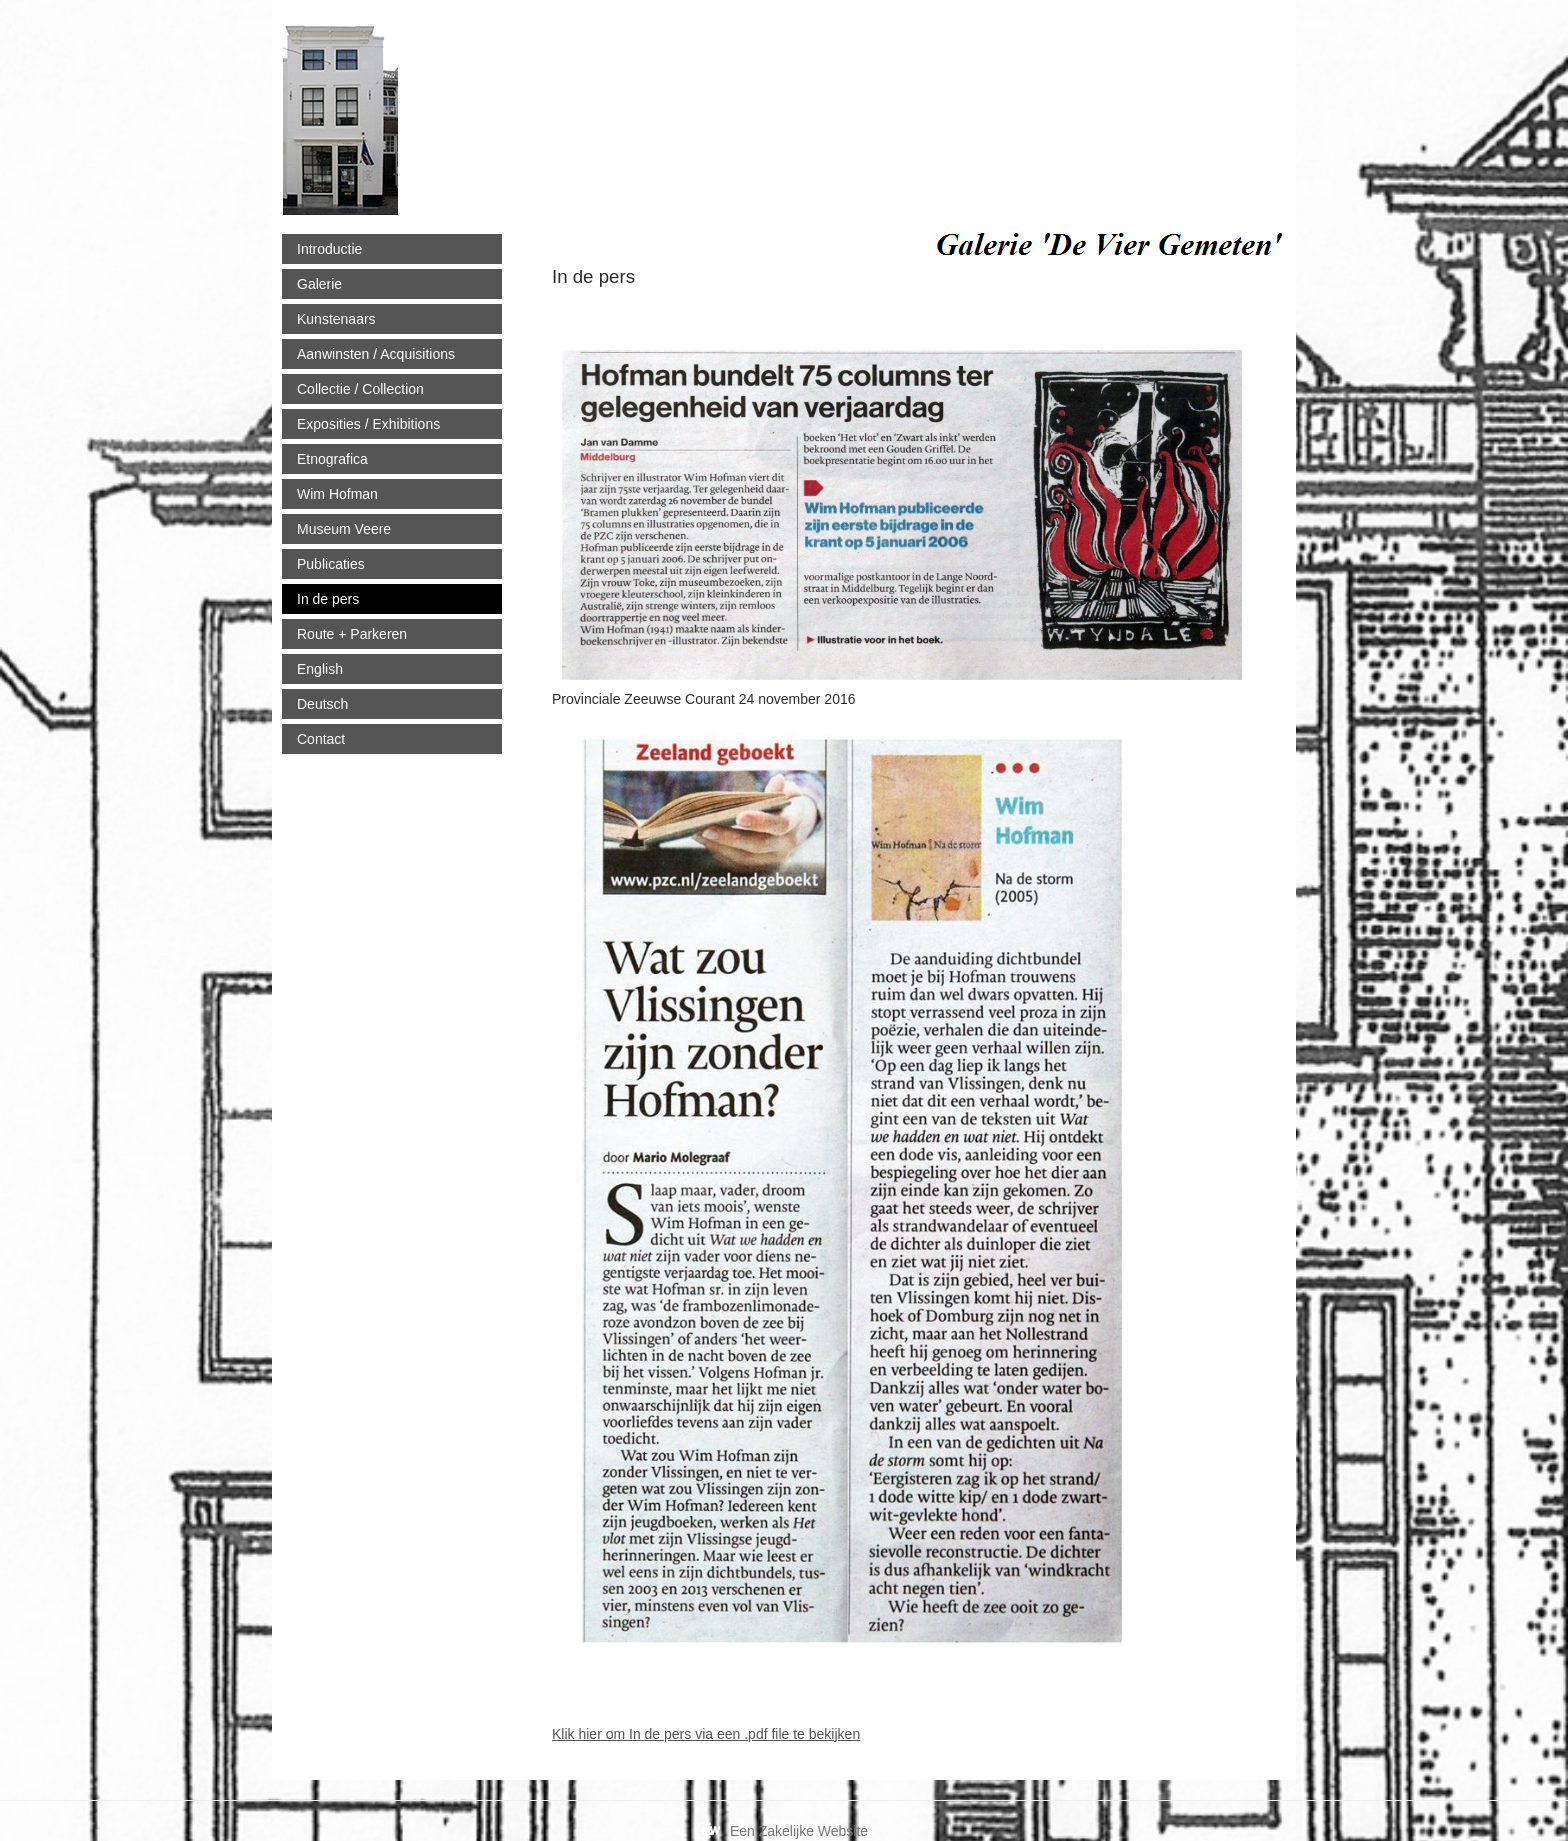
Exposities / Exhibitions (368, 424)
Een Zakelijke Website (799, 1831)
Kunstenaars (336, 319)
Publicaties (331, 564)
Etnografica (332, 459)
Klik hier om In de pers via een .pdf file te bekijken (706, 1734)
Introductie (329, 249)
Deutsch (322, 704)
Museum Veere (344, 529)
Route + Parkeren (352, 634)
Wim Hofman (337, 494)
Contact (321, 739)
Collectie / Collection (360, 389)
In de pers (328, 599)
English (320, 669)
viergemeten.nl (513, 112)
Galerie (319, 284)
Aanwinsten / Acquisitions (376, 354)
